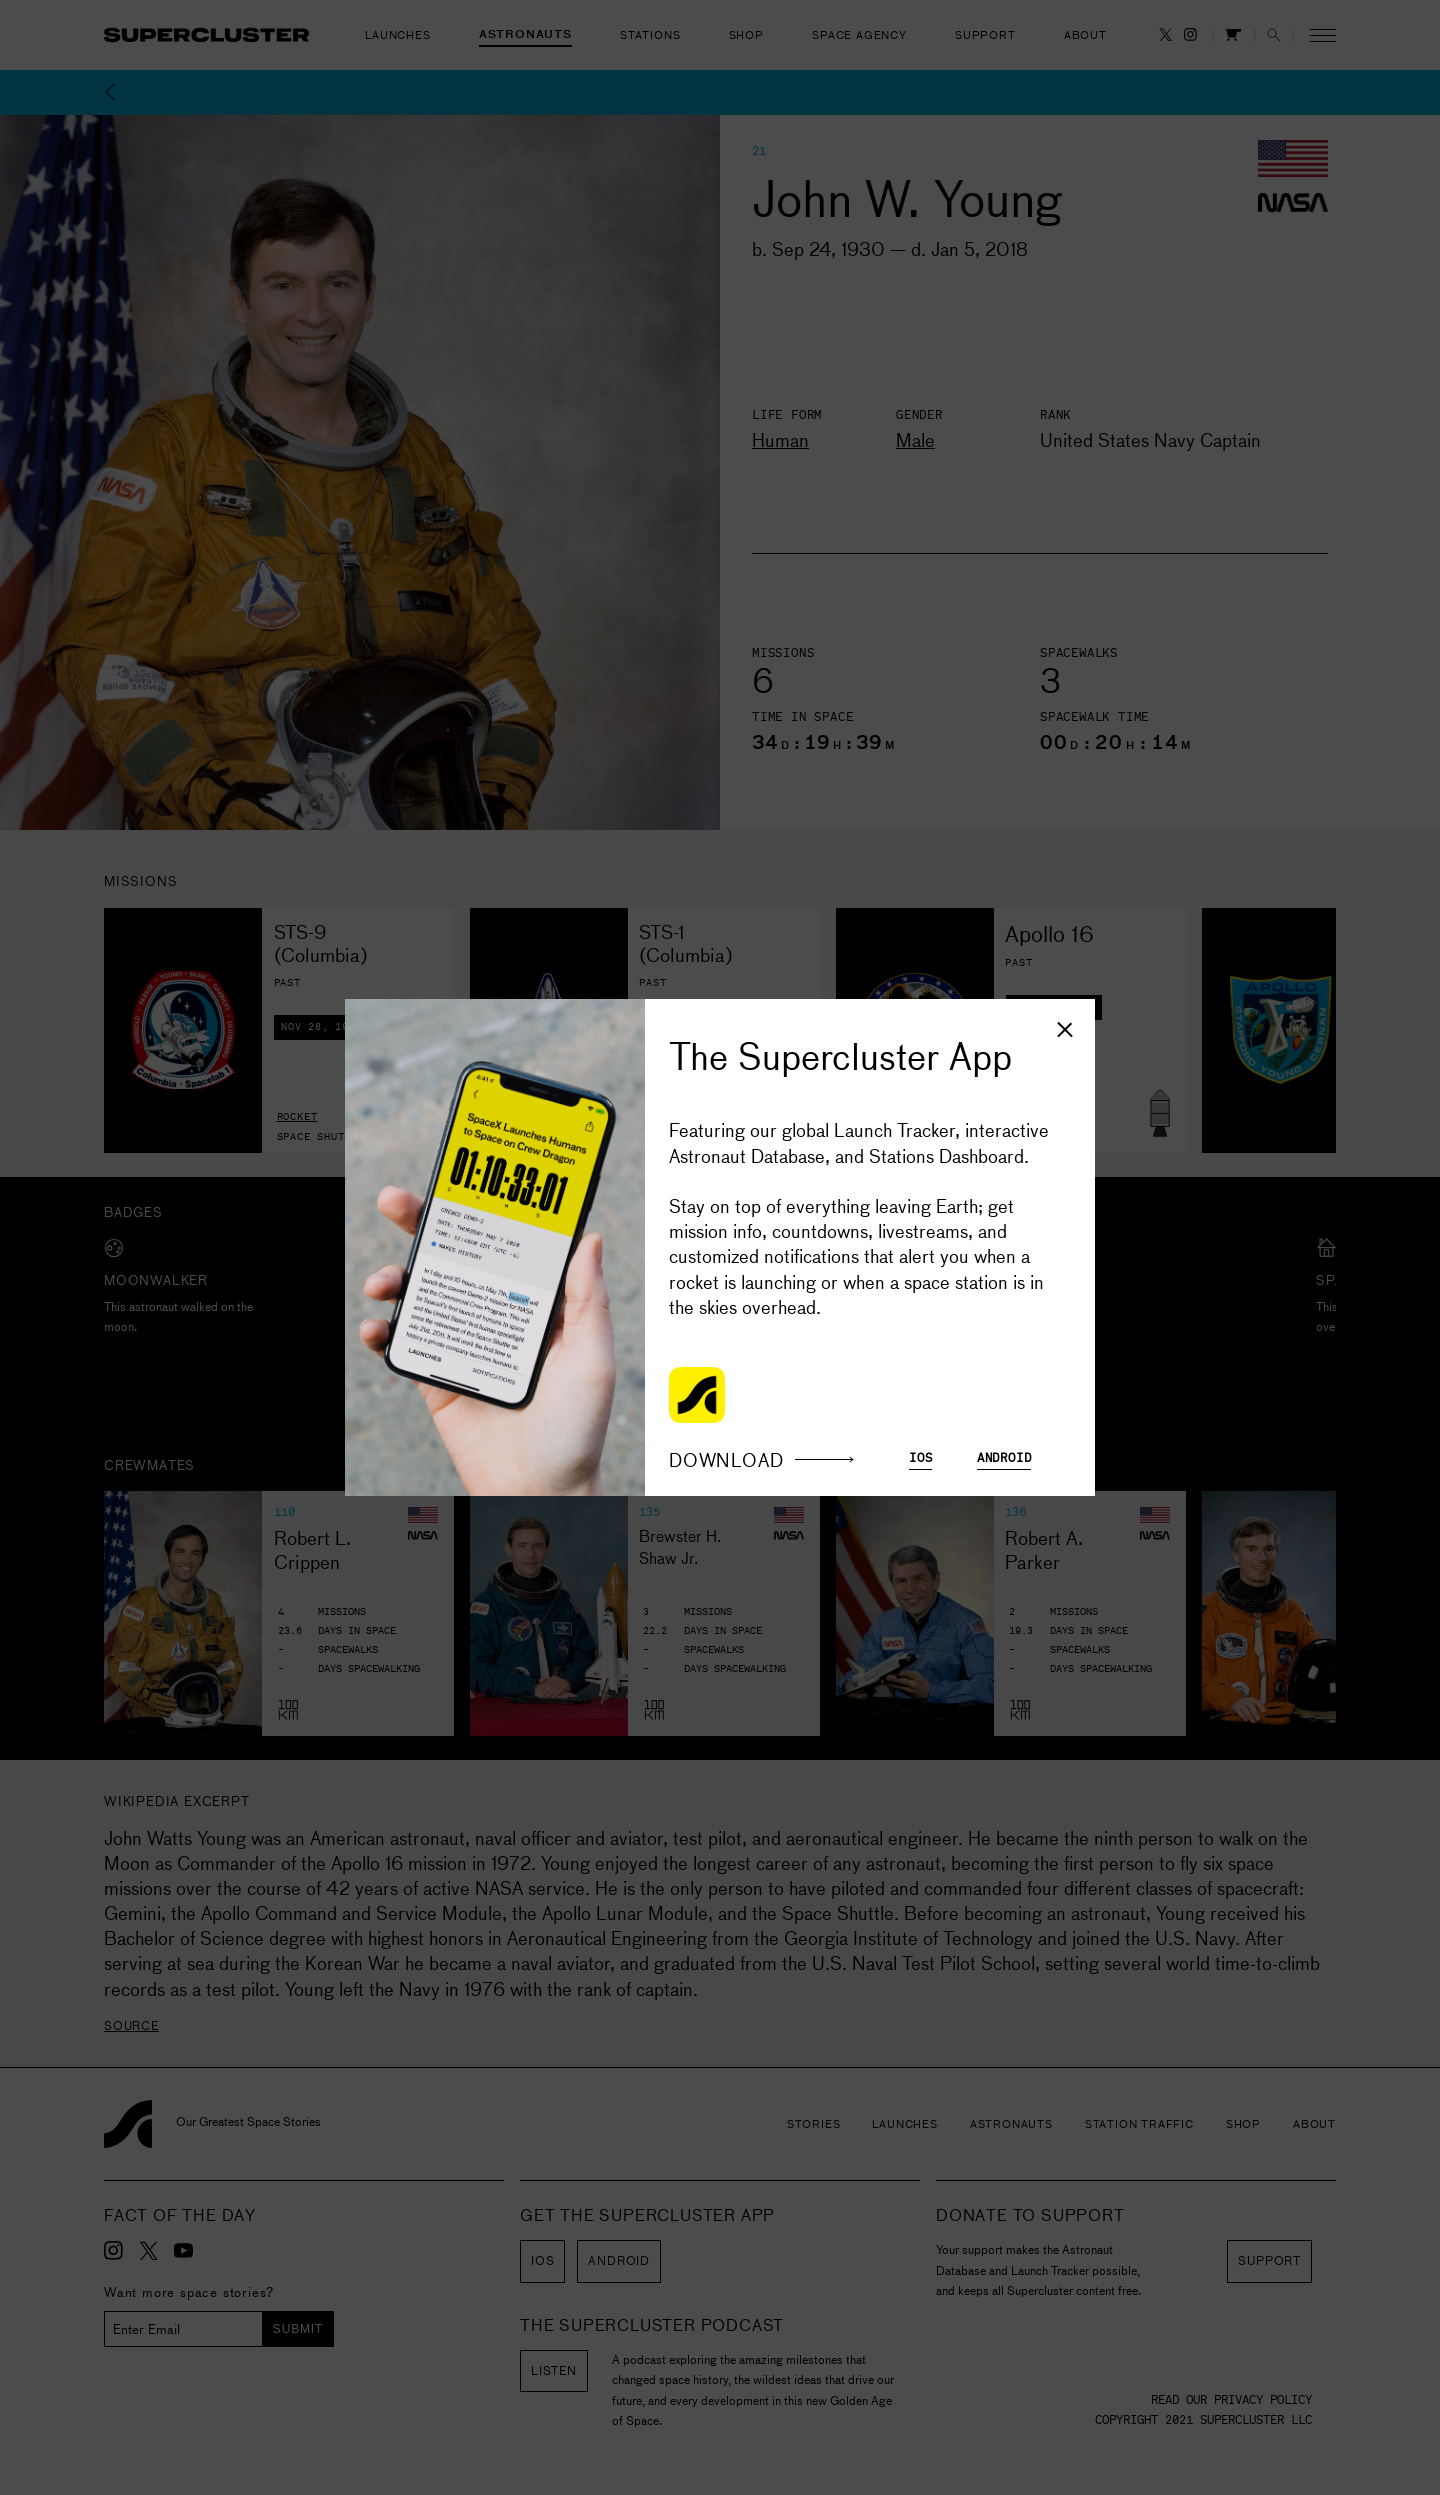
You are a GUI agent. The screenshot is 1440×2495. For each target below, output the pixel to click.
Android (1004, 1458)
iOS (920, 1458)
